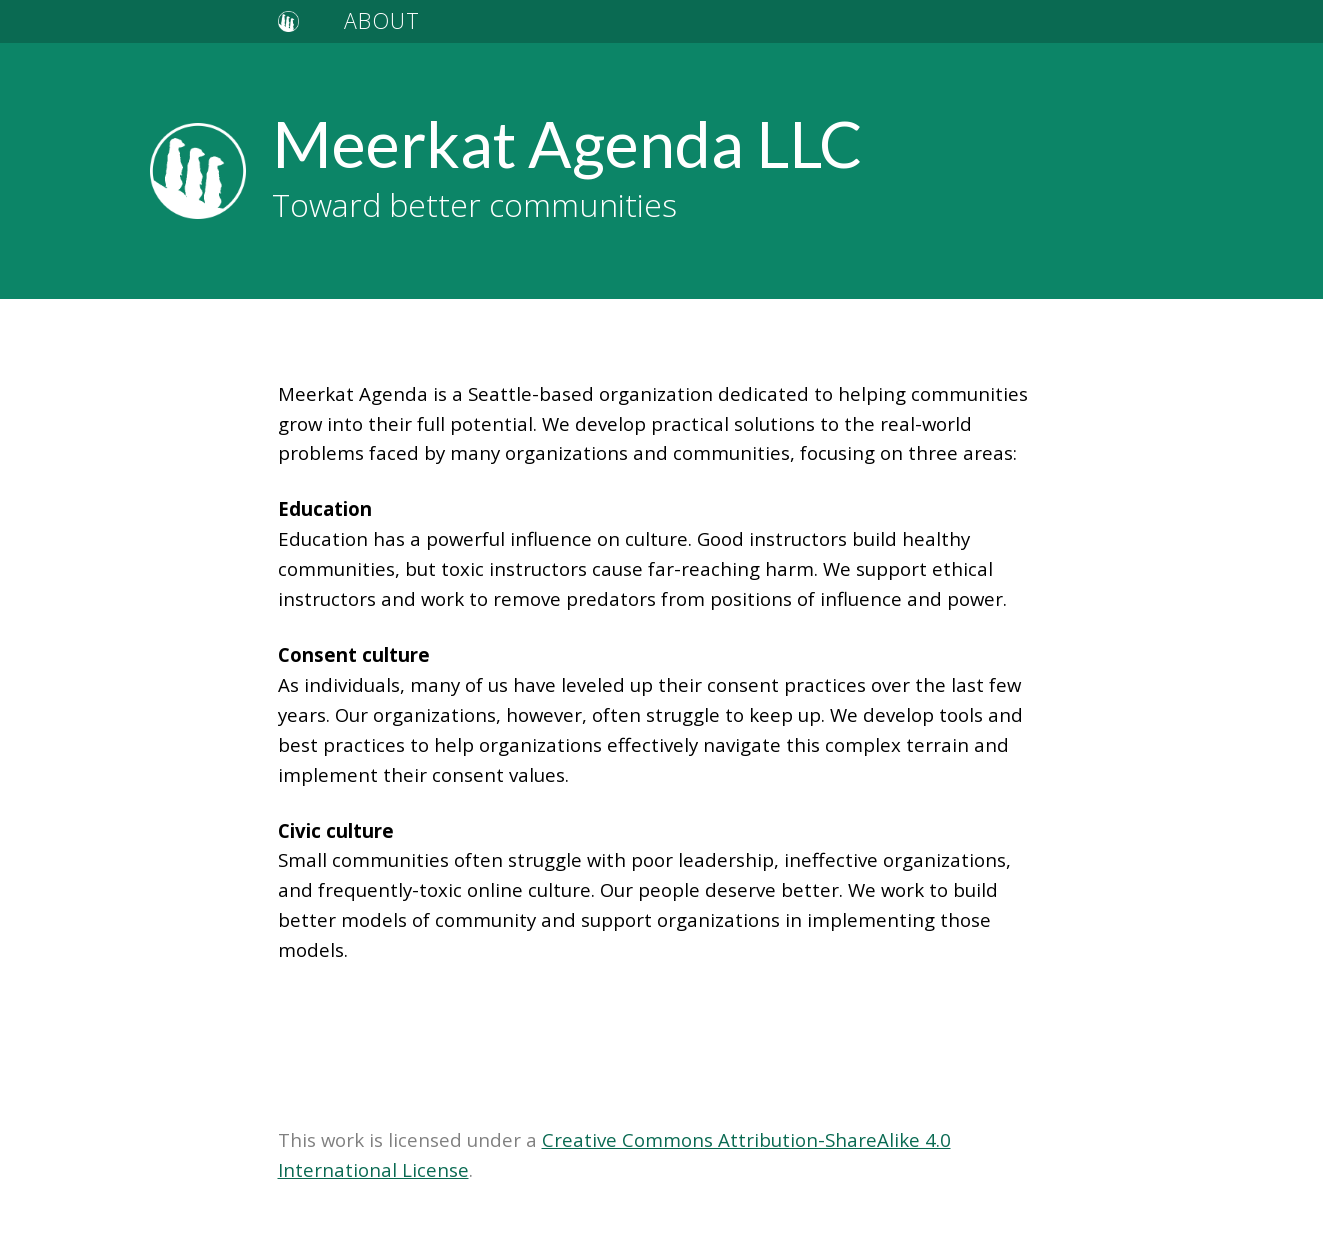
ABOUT (382, 20)
